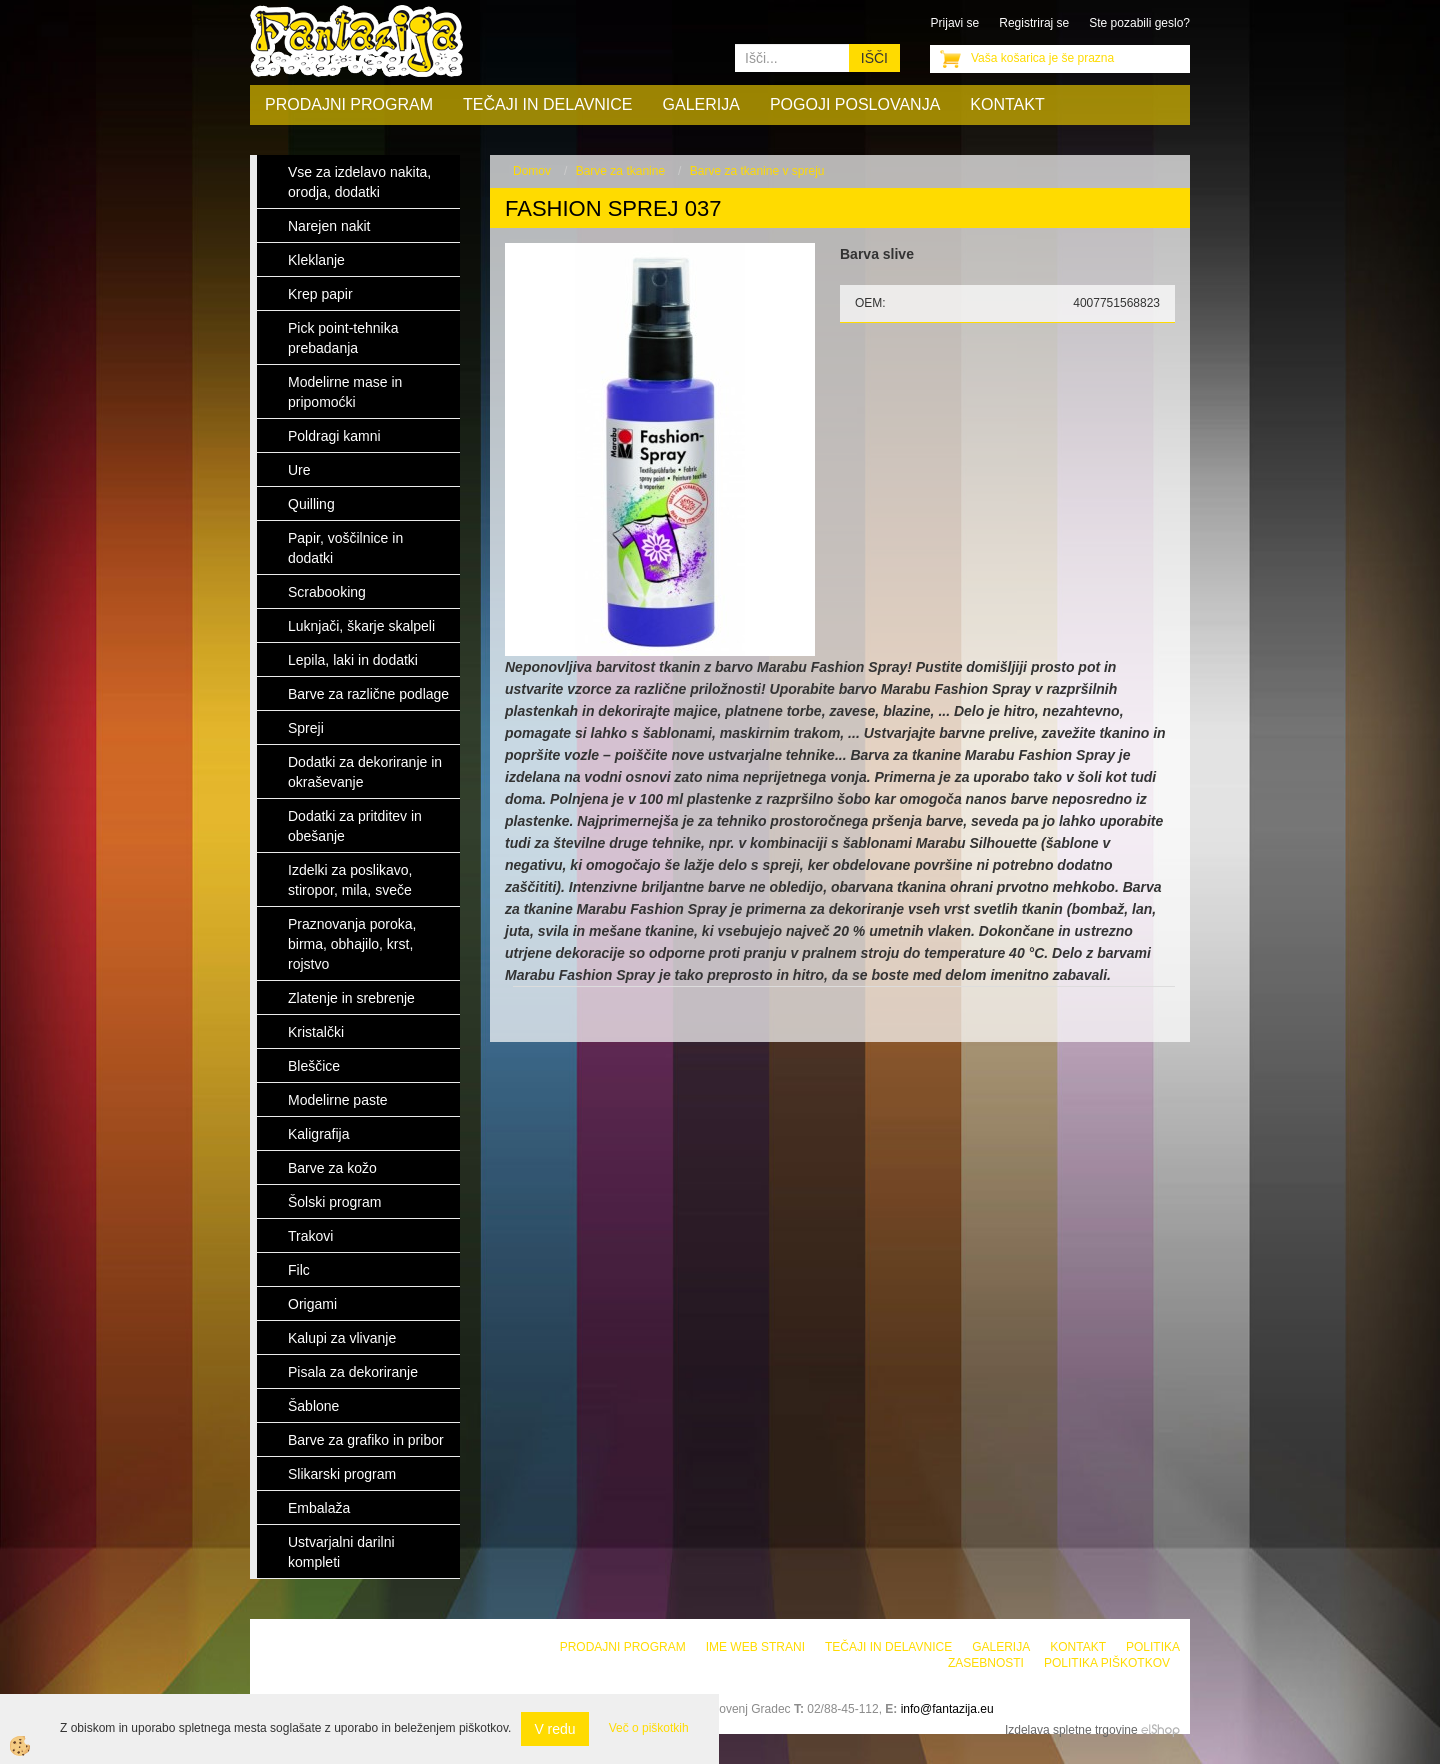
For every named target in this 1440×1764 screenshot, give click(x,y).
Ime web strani (755, 1647)
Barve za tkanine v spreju (757, 171)
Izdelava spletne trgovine (1071, 1730)
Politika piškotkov (1107, 1663)
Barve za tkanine (620, 171)
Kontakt (1007, 104)
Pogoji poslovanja (855, 104)
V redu (554, 1729)
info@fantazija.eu (947, 1709)
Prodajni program (349, 104)
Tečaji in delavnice (548, 104)
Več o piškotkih (649, 1728)
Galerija (701, 104)
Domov (532, 171)
